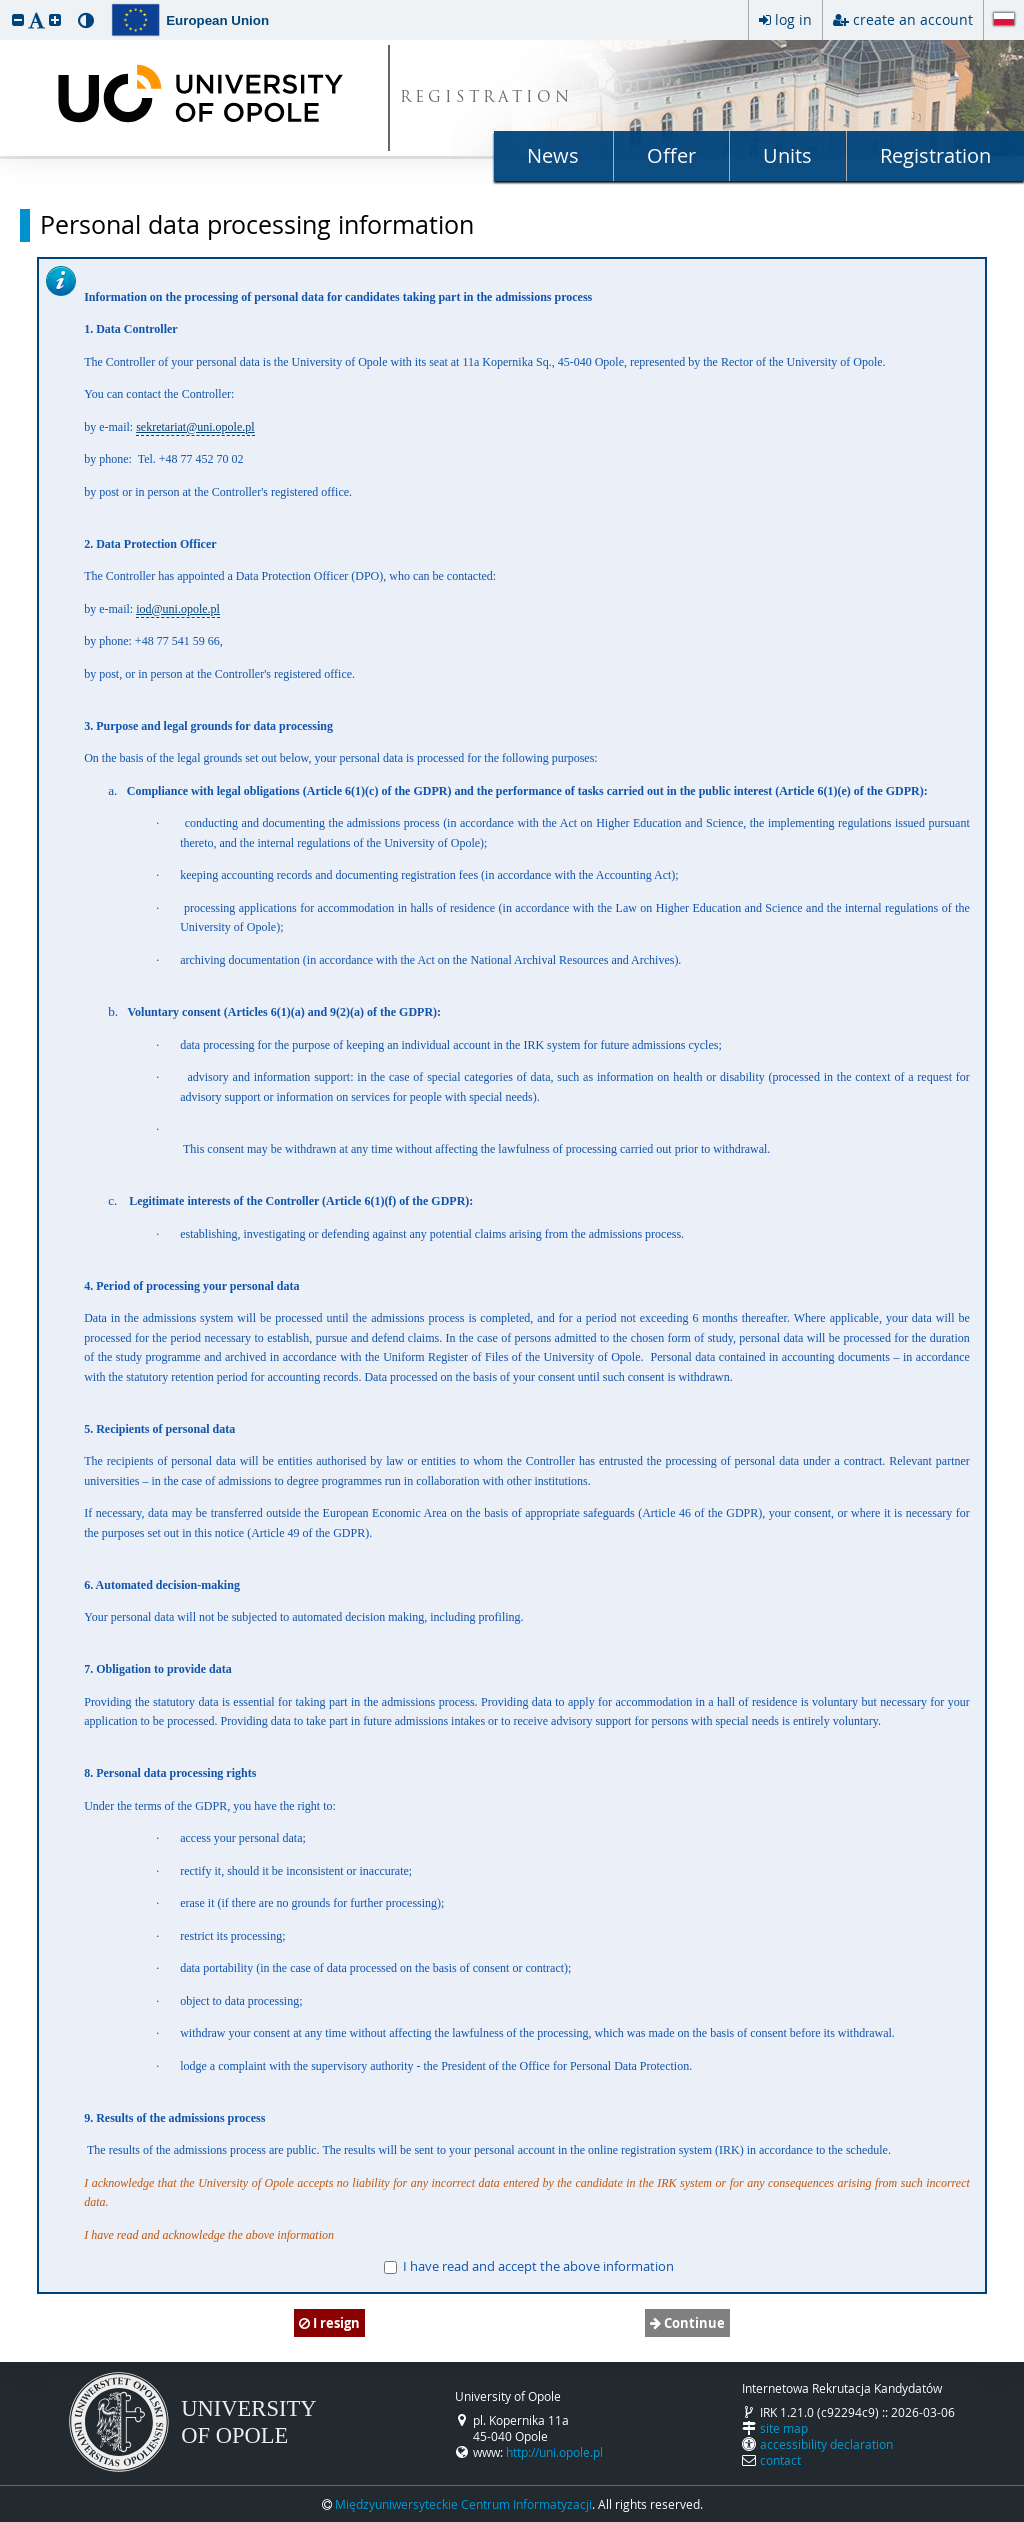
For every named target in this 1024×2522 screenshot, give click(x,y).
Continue (687, 2323)
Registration (935, 155)
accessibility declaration (826, 2444)
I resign (329, 2323)
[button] (18, 19)
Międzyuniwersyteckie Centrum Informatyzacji (463, 2504)
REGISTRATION (486, 98)
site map (784, 2428)
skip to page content (5, 5)
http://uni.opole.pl (554, 2452)
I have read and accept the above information (529, 2266)
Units (787, 155)
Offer (671, 155)
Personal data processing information (257, 225)
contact (780, 2460)
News (553, 155)
